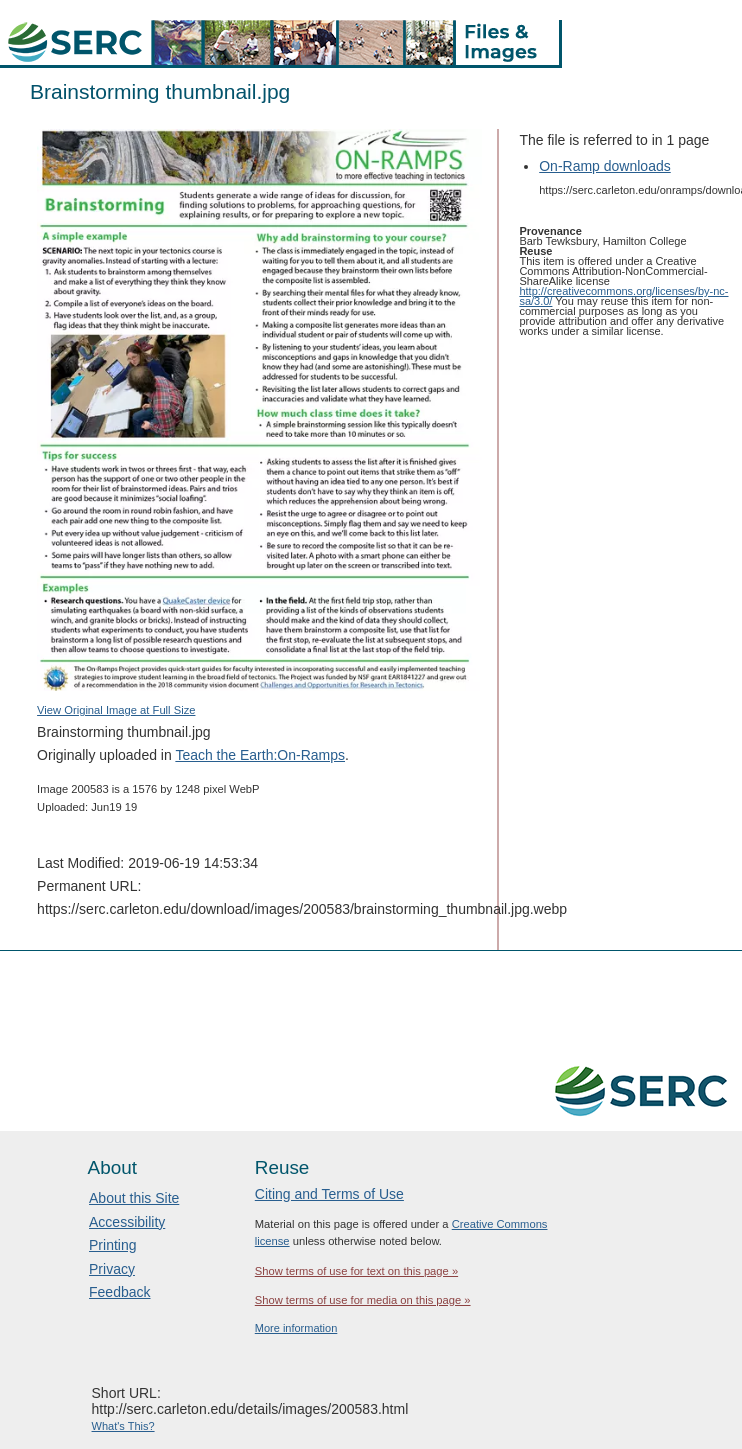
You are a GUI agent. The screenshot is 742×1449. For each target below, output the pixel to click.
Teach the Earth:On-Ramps (260, 755)
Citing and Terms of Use (329, 1194)
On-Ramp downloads (605, 166)
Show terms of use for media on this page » (363, 1300)
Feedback (119, 1292)
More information (296, 1328)
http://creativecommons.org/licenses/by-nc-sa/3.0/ (623, 296)
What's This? (123, 1426)
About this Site (134, 1198)
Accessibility (127, 1222)
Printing (112, 1245)
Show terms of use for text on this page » (356, 1271)
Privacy (112, 1269)
